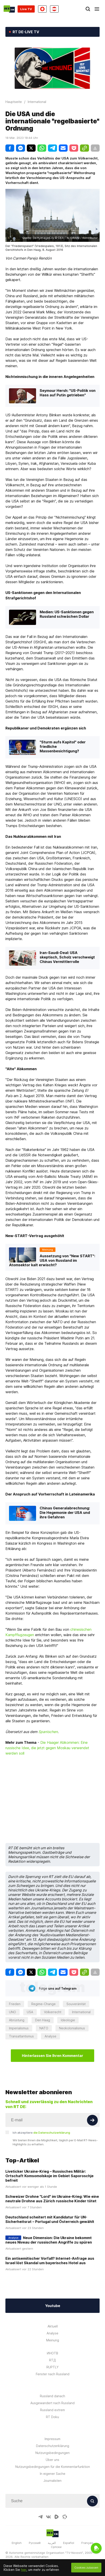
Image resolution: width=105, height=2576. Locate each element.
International (81, 2012)
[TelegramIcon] (40, 2516)
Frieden (15, 2004)
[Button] (92, 2120)
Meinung (52, 2340)
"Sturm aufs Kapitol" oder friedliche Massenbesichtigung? (63, 746)
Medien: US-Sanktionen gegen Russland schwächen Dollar (67, 614)
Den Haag (42, 2020)
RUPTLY (52, 2367)
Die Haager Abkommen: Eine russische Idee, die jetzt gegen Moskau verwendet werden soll (47, 1747)
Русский (35, 2543)
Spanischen (48, 1731)
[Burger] (96, 9)
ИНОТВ (52, 2353)
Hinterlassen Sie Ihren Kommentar (52, 2055)
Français (87, 2543)
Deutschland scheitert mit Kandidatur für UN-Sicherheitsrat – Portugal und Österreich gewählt (49, 2219)
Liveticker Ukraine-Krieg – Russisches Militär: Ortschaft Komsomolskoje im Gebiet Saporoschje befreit (49, 2176)
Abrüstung (16, 2020)
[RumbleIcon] (56, 2516)
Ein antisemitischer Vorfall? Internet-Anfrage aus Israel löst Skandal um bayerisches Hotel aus (49, 2260)
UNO (12, 2012)
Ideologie (68, 2020)
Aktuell (53, 2326)
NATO (43, 2028)
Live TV (26, 9)
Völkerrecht (52, 2012)
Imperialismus (19, 2028)
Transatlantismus (21, 2036)
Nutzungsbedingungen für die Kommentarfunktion (52, 2467)
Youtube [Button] (52, 2305)
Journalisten (52, 2480)
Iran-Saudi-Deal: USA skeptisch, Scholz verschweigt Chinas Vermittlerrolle (67, 957)
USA (30, 2012)
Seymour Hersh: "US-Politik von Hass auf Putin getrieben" (68, 392)
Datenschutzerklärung (52, 2446)
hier (23, 2570)
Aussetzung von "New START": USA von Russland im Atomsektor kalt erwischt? (52, 1260)
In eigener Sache (52, 2474)
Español (68, 2543)
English (17, 2543)
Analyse (50, 2036)
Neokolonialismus (72, 2028)
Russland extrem (52, 2410)
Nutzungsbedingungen (52, 2453)
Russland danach (52, 2396)
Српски (56, 2547)
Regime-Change (43, 2004)
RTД (52, 2360)
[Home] (9, 9)
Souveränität (76, 2004)
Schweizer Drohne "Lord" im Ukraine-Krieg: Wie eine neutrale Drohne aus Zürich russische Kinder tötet (52, 2198)
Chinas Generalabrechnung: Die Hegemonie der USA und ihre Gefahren (65, 1512)
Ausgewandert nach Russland (52, 2403)
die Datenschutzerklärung (51, 2132)
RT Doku (52, 2417)
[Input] (52, 2120)
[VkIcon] (48, 2516)
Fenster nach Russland (52, 2374)
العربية (52, 2543)
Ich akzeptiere (41, 2132)
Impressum (52, 2439)
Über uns (52, 2460)
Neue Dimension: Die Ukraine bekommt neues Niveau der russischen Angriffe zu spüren (48, 2239)
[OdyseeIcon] (64, 2516)
